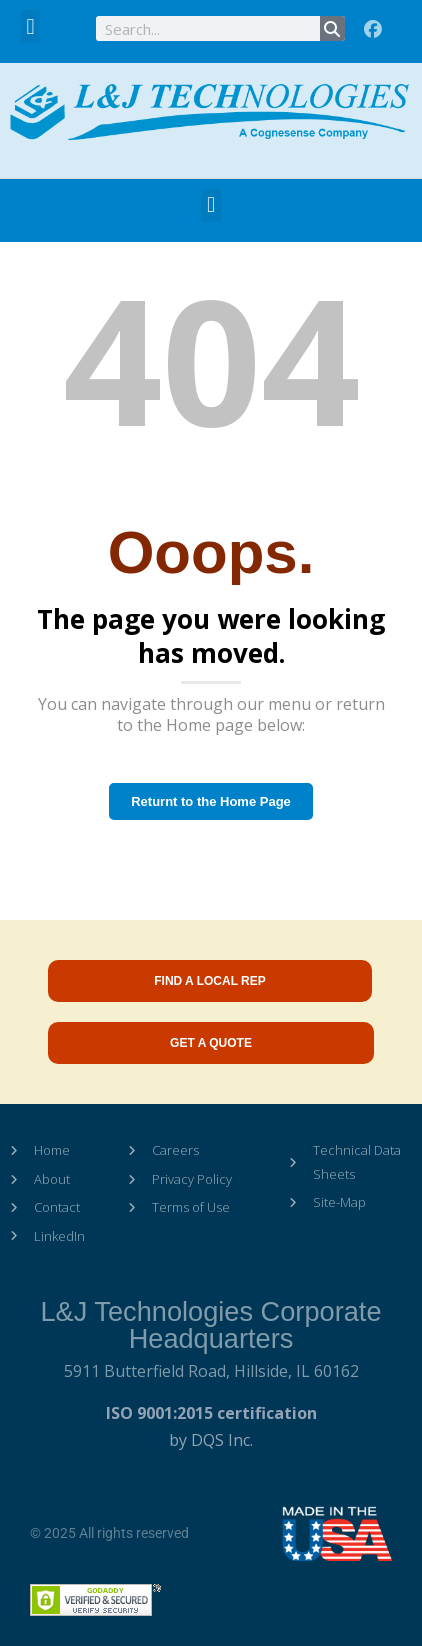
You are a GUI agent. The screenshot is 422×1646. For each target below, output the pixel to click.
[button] (30, 26)
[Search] (332, 28)
